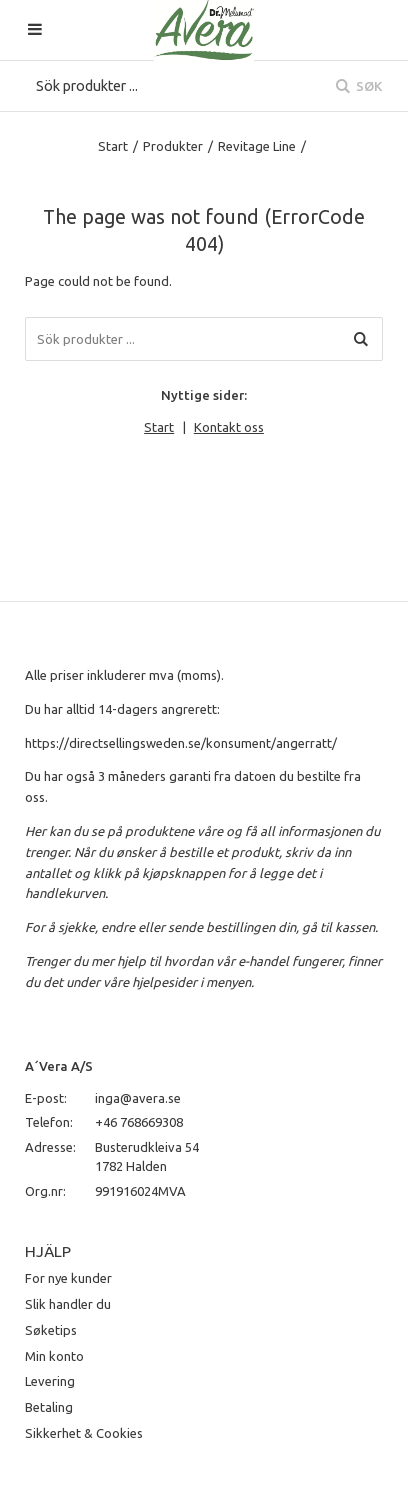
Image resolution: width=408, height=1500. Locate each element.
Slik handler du (68, 1304)
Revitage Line (257, 146)
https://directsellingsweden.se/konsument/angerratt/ (181, 743)
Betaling (49, 1407)
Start (113, 146)
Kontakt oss (229, 427)
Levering (50, 1381)
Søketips (51, 1330)
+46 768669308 (139, 1122)
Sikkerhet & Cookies (84, 1433)
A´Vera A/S (59, 1066)
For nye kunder (68, 1278)
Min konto (54, 1356)
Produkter (173, 146)
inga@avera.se (138, 1098)
